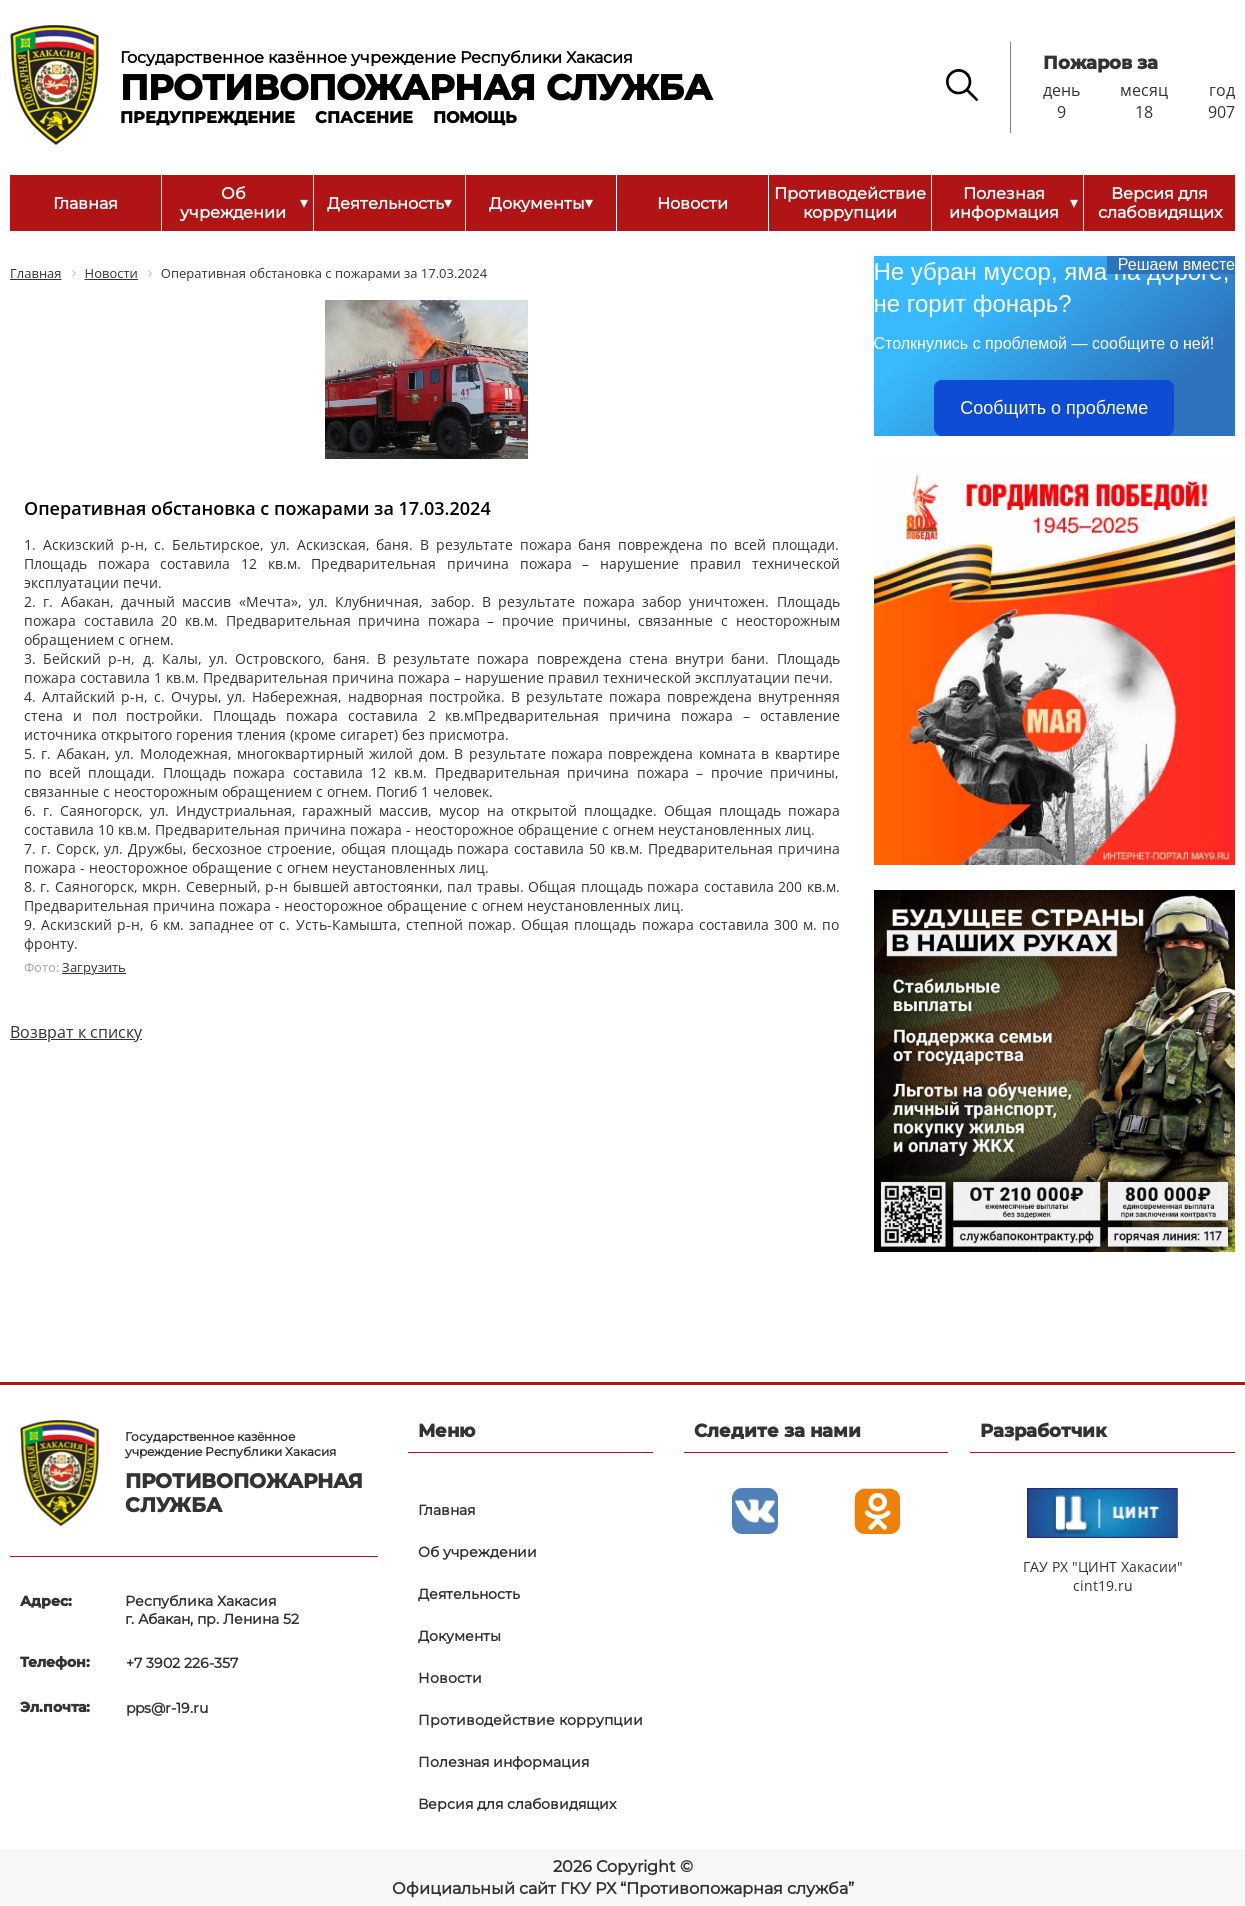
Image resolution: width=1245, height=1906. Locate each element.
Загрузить (94, 967)
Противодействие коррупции (850, 203)
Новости (692, 203)
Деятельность (389, 203)
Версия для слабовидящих (1160, 203)
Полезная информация (1013, 203)
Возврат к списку (76, 1032)
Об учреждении (243, 203)
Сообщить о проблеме (1054, 408)
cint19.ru (1103, 1585)
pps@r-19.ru (166, 1705)
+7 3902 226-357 (181, 1662)
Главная (85, 203)
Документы (541, 203)
